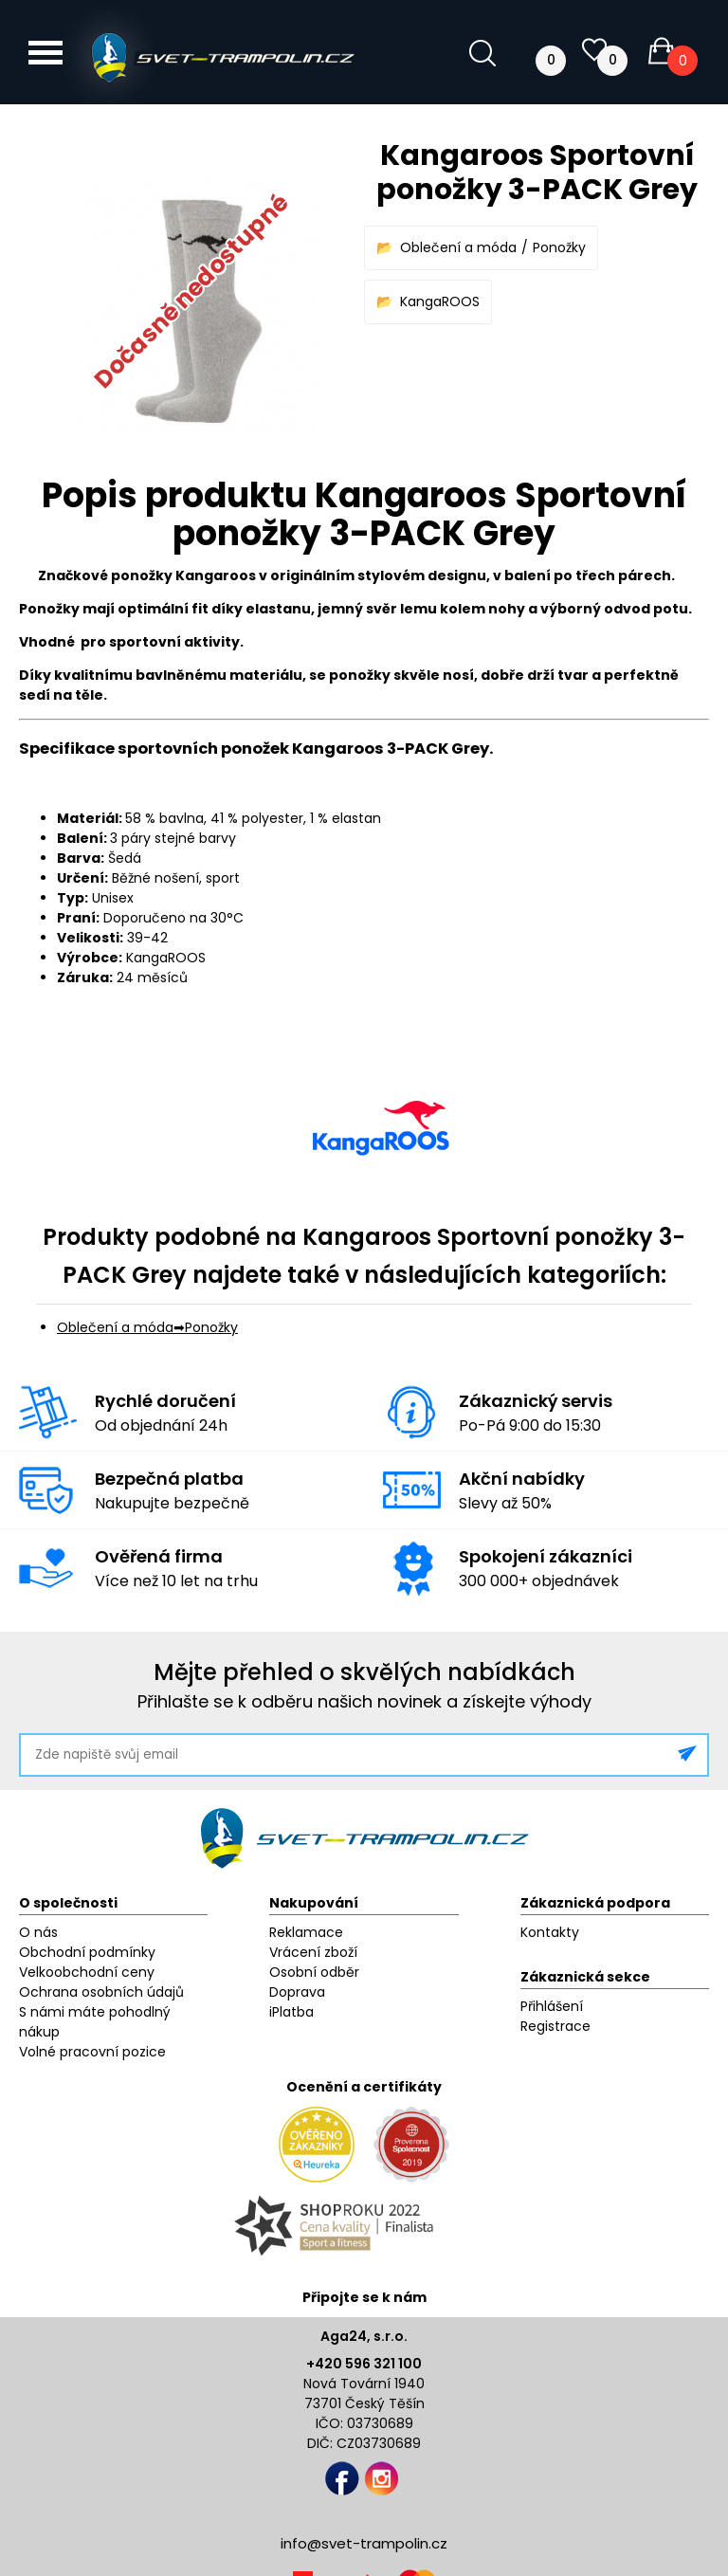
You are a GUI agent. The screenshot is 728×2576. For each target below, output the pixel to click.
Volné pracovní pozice (92, 2051)
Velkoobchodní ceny (87, 1972)
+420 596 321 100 (364, 2363)
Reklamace (306, 1932)
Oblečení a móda (458, 247)
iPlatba (291, 2011)
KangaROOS (440, 301)
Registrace (555, 2026)
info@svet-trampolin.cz (364, 2543)
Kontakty (549, 1932)
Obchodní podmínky (87, 1952)
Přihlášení (551, 2006)
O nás (38, 1932)
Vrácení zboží (313, 1952)
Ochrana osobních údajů (101, 1991)
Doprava (297, 1991)
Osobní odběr (314, 1972)
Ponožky (559, 247)
